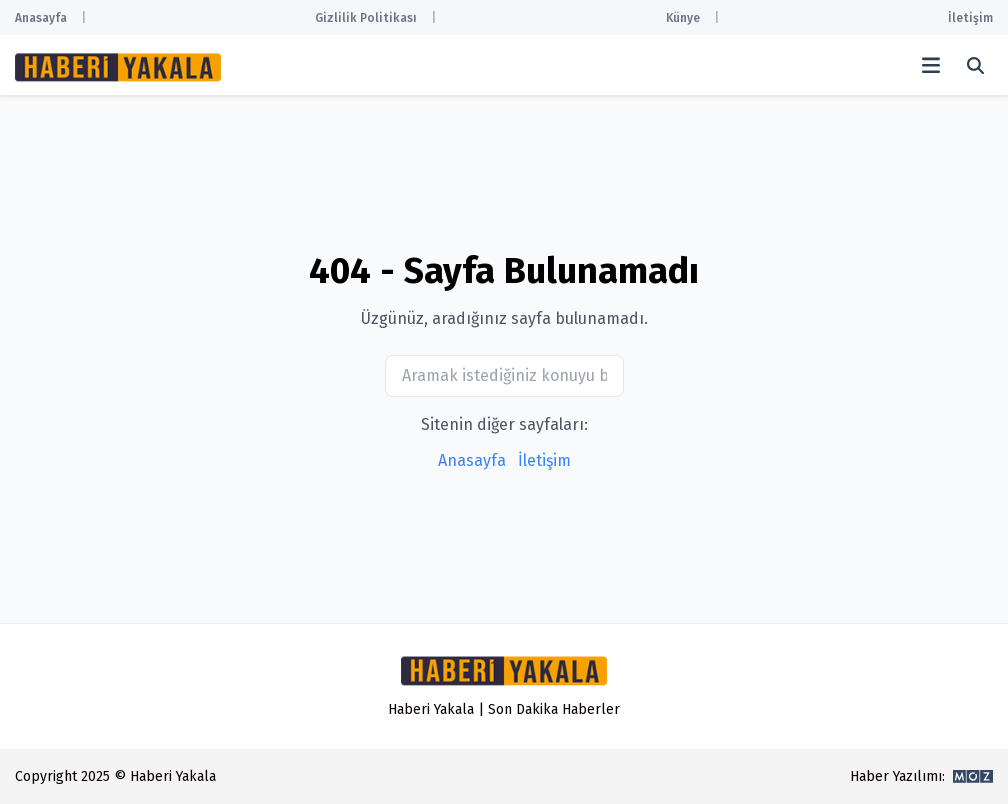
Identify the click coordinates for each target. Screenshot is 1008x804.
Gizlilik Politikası (366, 18)
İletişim (970, 18)
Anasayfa (41, 18)
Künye (683, 18)
